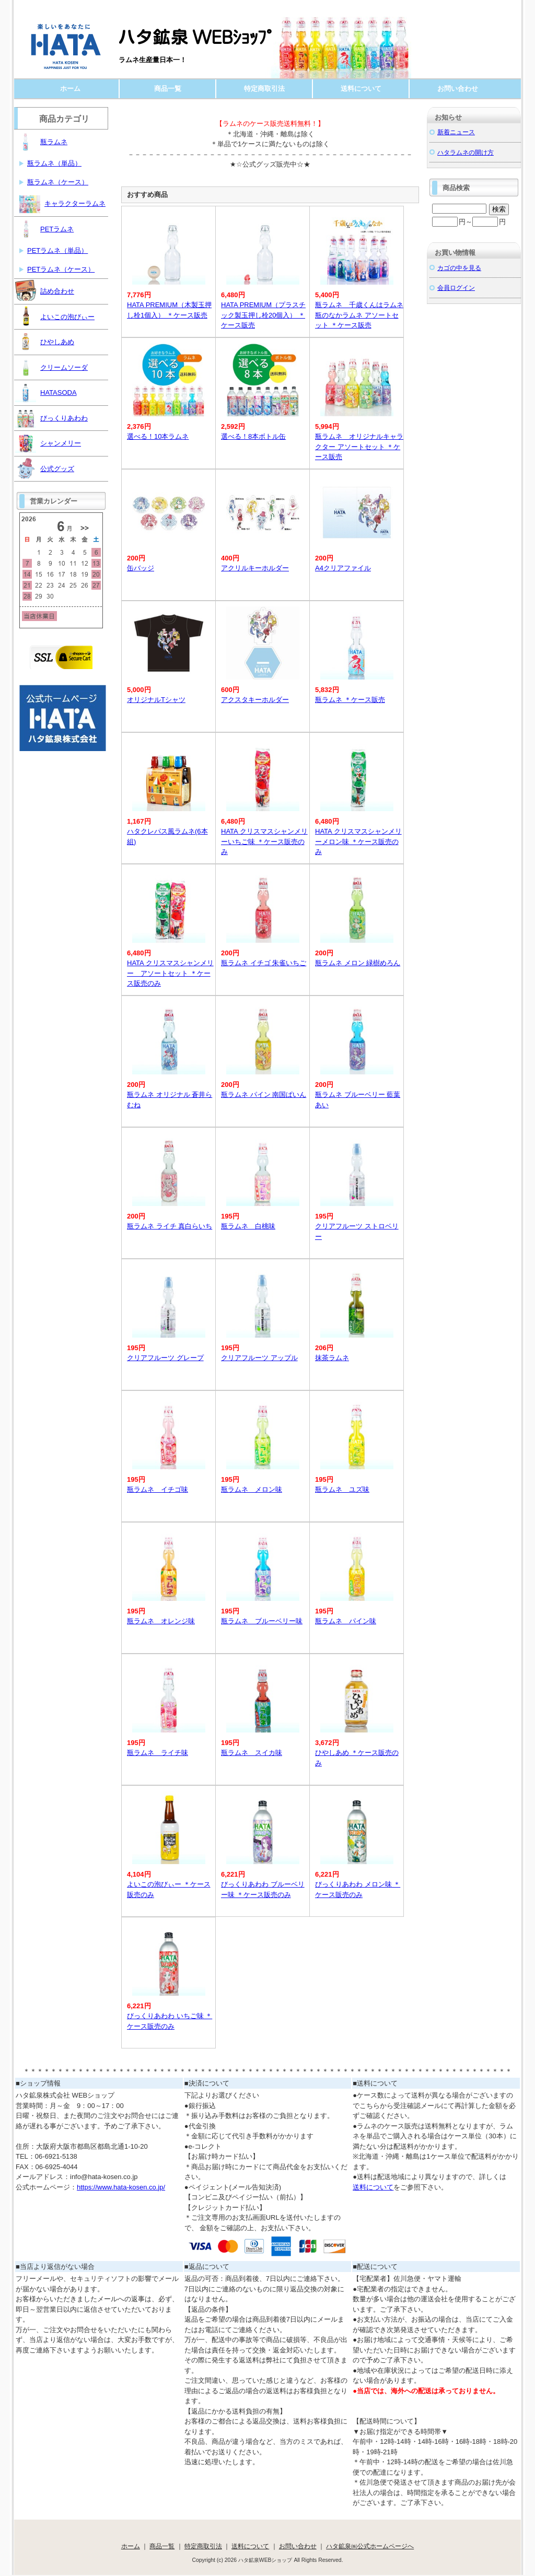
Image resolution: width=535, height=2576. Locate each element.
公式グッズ (44, 468)
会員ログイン (456, 287)
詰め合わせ (44, 290)
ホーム (70, 88)
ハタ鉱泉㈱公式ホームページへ (370, 2546)
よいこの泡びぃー (55, 316)
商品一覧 (167, 88)
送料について (361, 88)
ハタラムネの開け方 (465, 152)
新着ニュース (456, 131)
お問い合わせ (457, 88)
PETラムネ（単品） (57, 250)
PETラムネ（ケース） (61, 269)
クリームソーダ (51, 366)
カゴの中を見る (459, 267)
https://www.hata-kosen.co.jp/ (121, 2187)
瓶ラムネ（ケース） (57, 182)
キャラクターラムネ (62, 202)
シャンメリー (48, 442)
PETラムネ (44, 228)
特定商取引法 (264, 88)
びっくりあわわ (51, 417)
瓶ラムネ (41, 141)
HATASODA (46, 391)
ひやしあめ (44, 341)
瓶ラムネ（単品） (54, 163)
